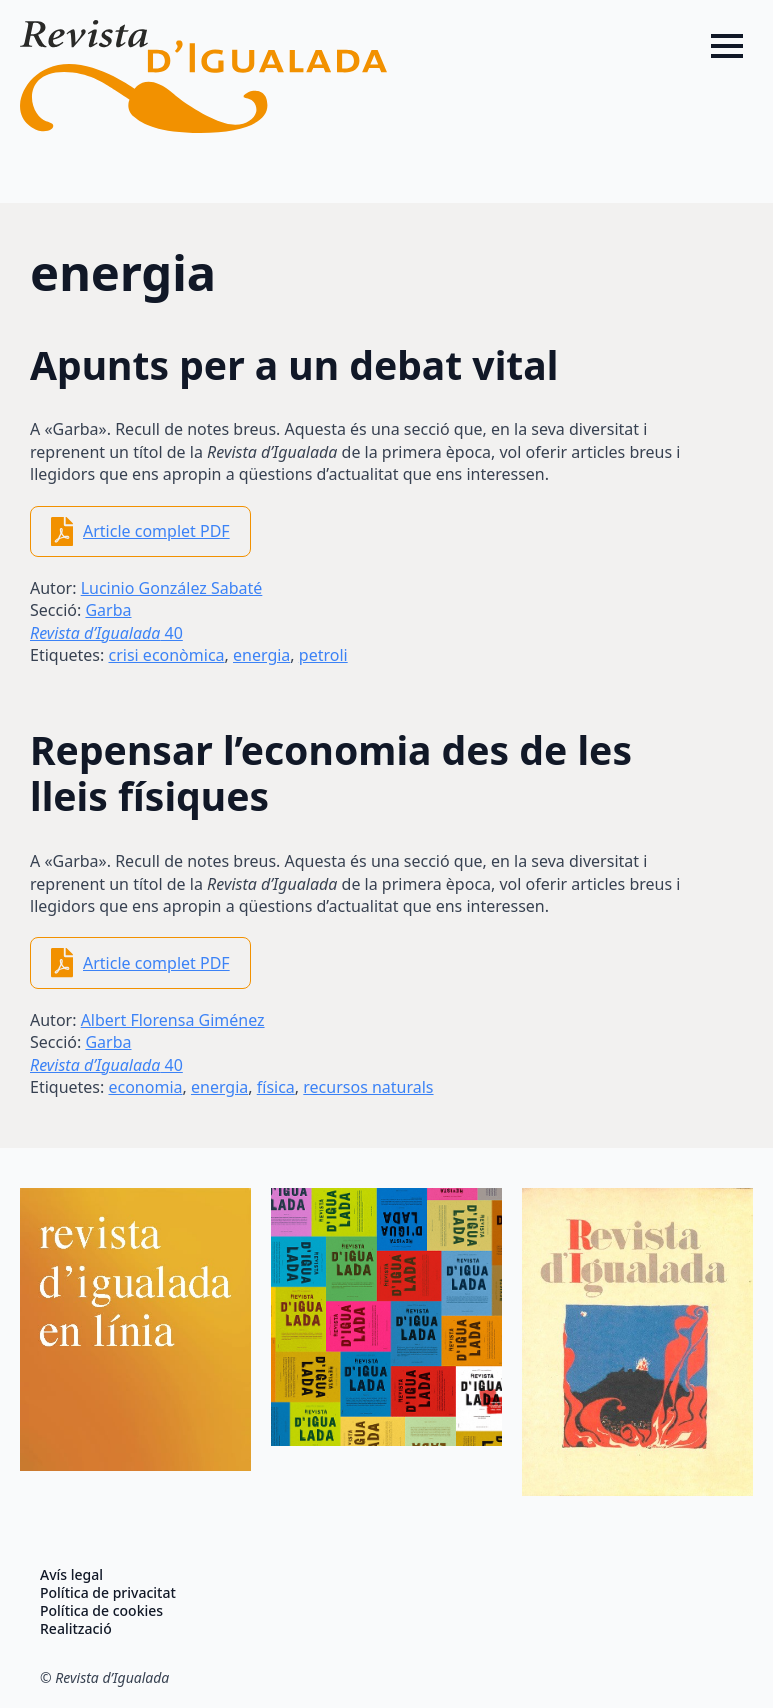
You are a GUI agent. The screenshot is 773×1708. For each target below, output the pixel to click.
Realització (76, 1629)
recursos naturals (368, 1087)
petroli (323, 655)
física (276, 1087)
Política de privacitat (108, 1593)
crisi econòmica (166, 655)
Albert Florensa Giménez (173, 1020)
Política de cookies (101, 1611)
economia (145, 1087)
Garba (108, 610)
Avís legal (71, 1575)
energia (261, 655)
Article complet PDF (156, 531)
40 (106, 633)
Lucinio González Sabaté (172, 588)
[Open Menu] (727, 46)
